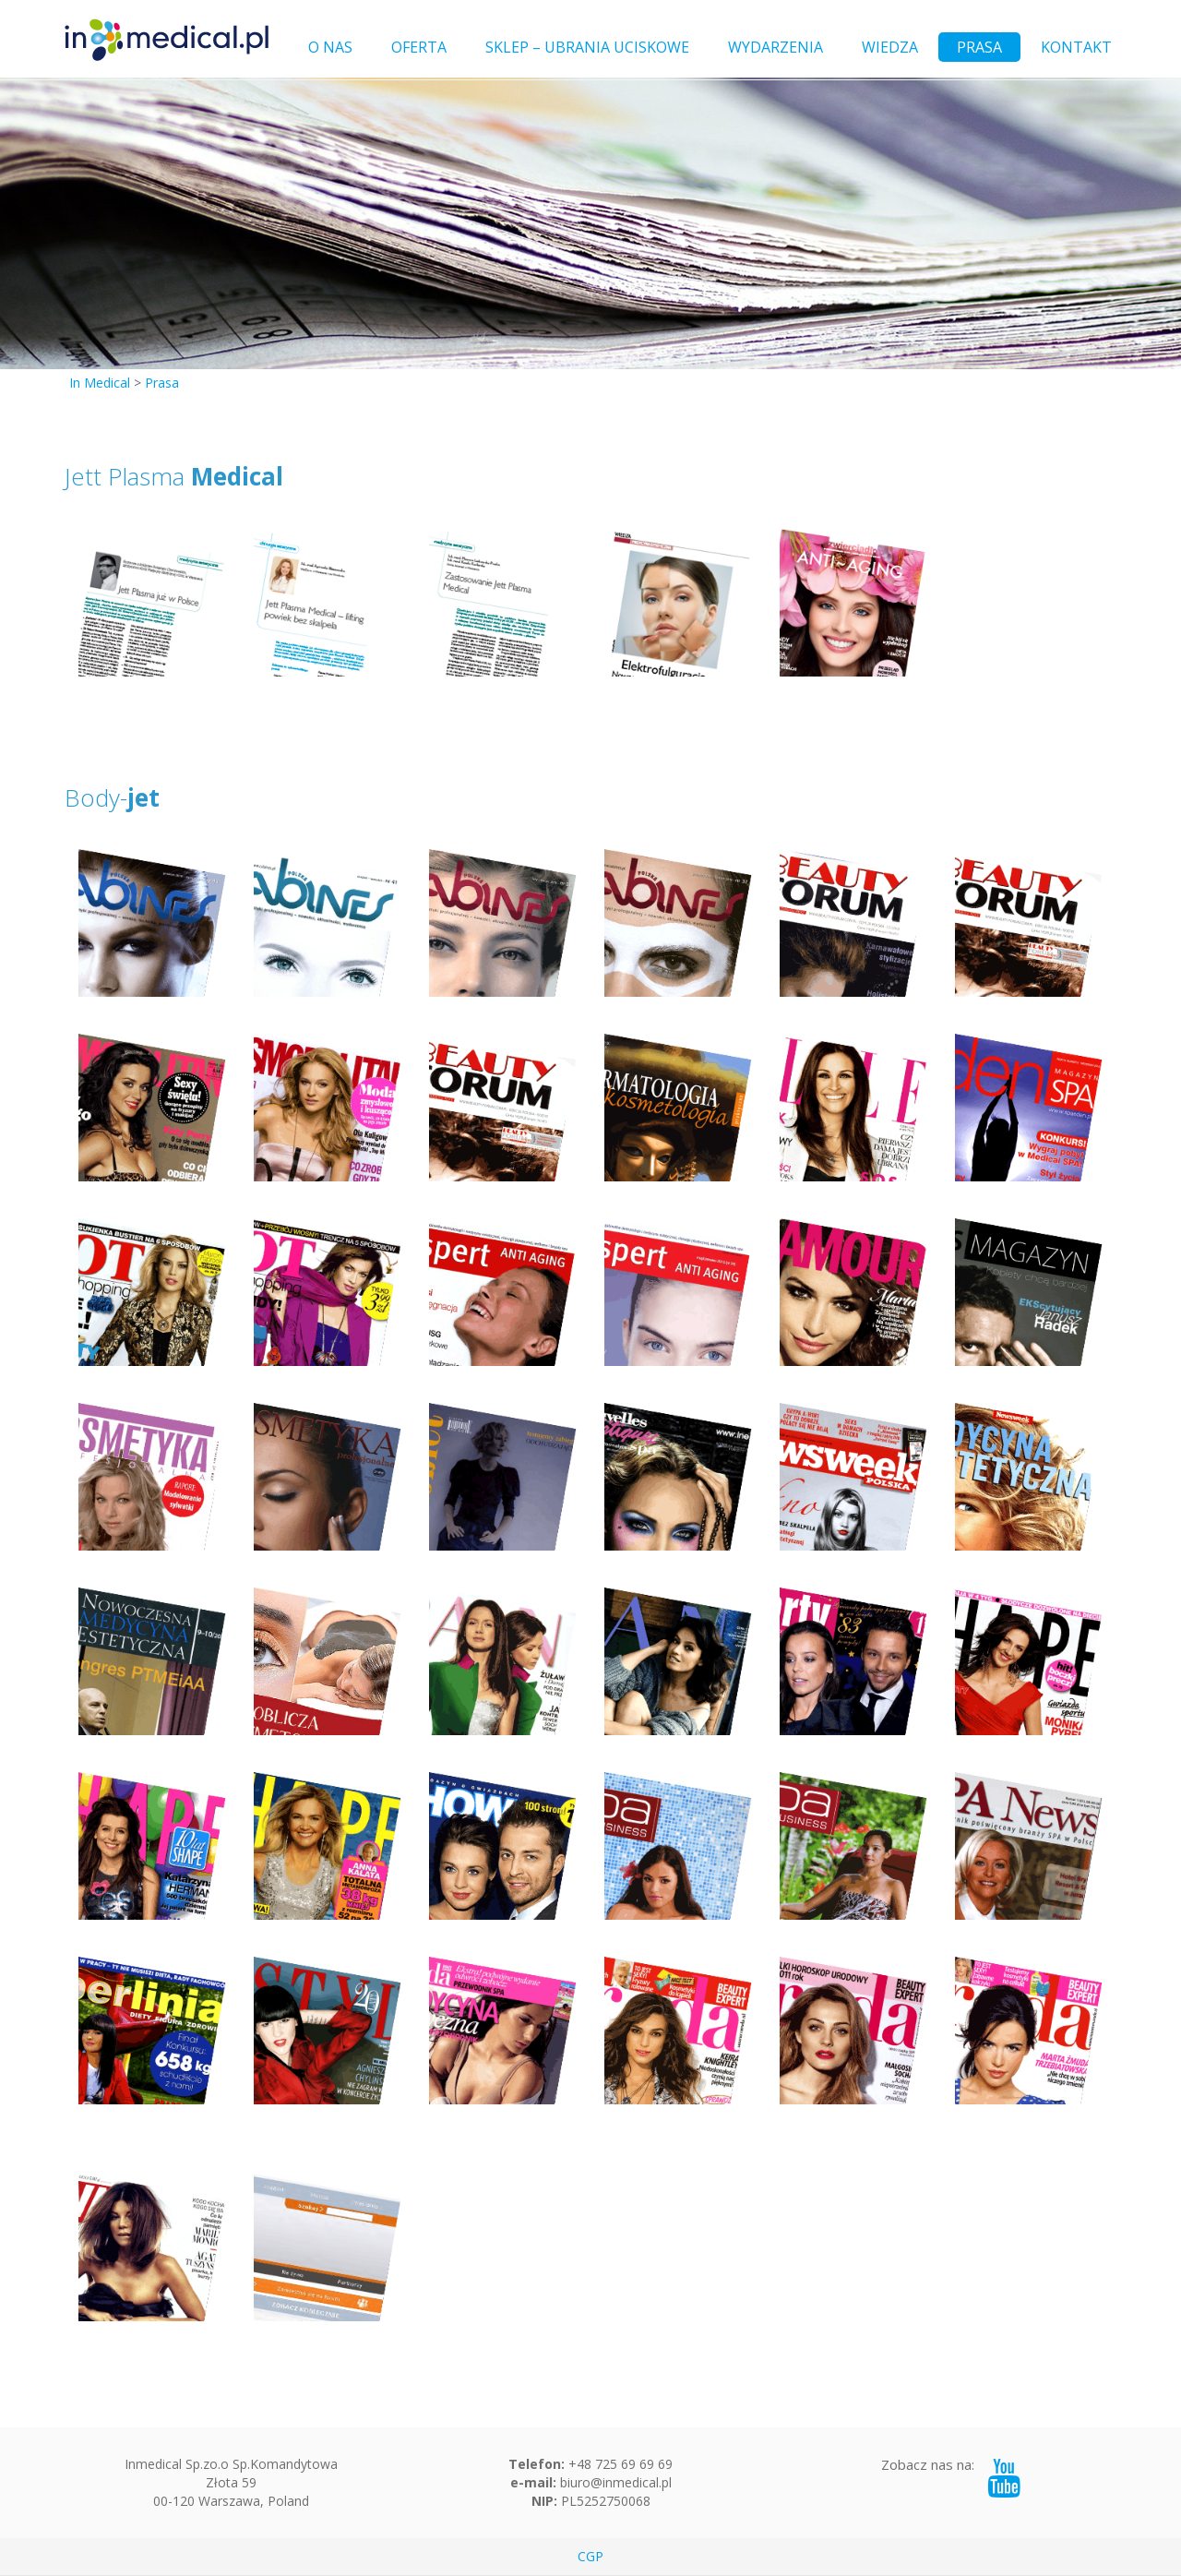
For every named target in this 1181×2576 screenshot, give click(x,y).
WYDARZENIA (775, 47)
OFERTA (419, 47)
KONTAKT (1076, 47)
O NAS (330, 47)
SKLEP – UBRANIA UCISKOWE (587, 47)
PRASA (979, 47)
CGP (590, 2556)
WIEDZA (890, 47)
